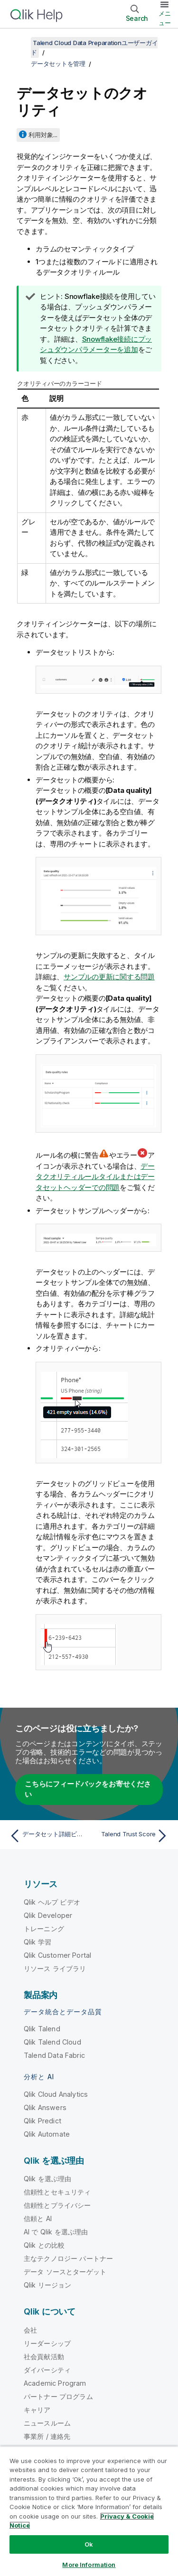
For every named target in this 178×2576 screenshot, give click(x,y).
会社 (30, 2330)
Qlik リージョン (48, 2285)
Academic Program (55, 2383)
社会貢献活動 (44, 2357)
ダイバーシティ (47, 2370)
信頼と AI (38, 2218)
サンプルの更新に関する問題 (109, 976)
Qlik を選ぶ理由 (48, 2179)
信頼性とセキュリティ (57, 2192)
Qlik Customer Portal (57, 1955)
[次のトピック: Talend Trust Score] (131, 1836)
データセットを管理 (58, 63)
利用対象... (42, 135)
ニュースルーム (47, 2423)
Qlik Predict (42, 2121)
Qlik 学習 (37, 1942)
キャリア (37, 2410)
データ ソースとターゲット (65, 2272)
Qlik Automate (47, 2134)
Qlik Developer (48, 1915)
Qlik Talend (42, 2029)
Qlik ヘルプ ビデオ (52, 1902)
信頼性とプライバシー (57, 2205)
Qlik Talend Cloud (52, 2042)
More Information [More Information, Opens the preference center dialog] (88, 2564)
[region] (89, 2511)
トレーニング (44, 1929)
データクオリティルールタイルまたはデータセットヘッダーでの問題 (95, 1177)
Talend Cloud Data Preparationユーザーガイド (94, 47)
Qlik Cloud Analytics (56, 2094)
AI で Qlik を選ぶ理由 (56, 2232)
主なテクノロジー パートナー (68, 2258)
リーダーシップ (47, 2343)
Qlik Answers (45, 2107)
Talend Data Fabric (54, 2055)
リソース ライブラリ (55, 1968)
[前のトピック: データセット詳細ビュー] (47, 1836)
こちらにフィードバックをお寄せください (88, 1789)
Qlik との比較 (44, 2245)
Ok (88, 2544)
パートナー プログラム (58, 2396)
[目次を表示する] (19, 43)
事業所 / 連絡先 (47, 2436)
